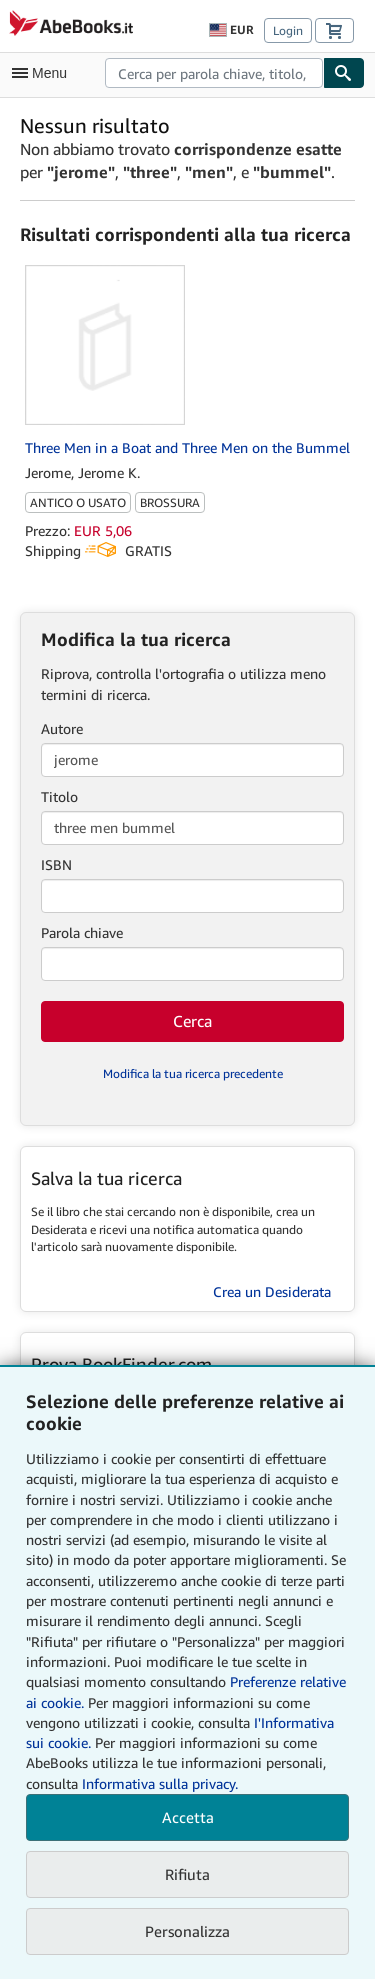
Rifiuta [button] (187, 1874)
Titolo (59, 796)
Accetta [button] (188, 1817)
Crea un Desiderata (272, 1291)
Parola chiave (82, 932)
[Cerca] (344, 73)
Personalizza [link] (187, 1931)
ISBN (56, 864)
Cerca (192, 1021)
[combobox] (214, 73)
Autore (62, 728)
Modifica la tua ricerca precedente (193, 1073)
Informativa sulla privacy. (160, 1783)
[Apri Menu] (44, 73)
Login (288, 30)
